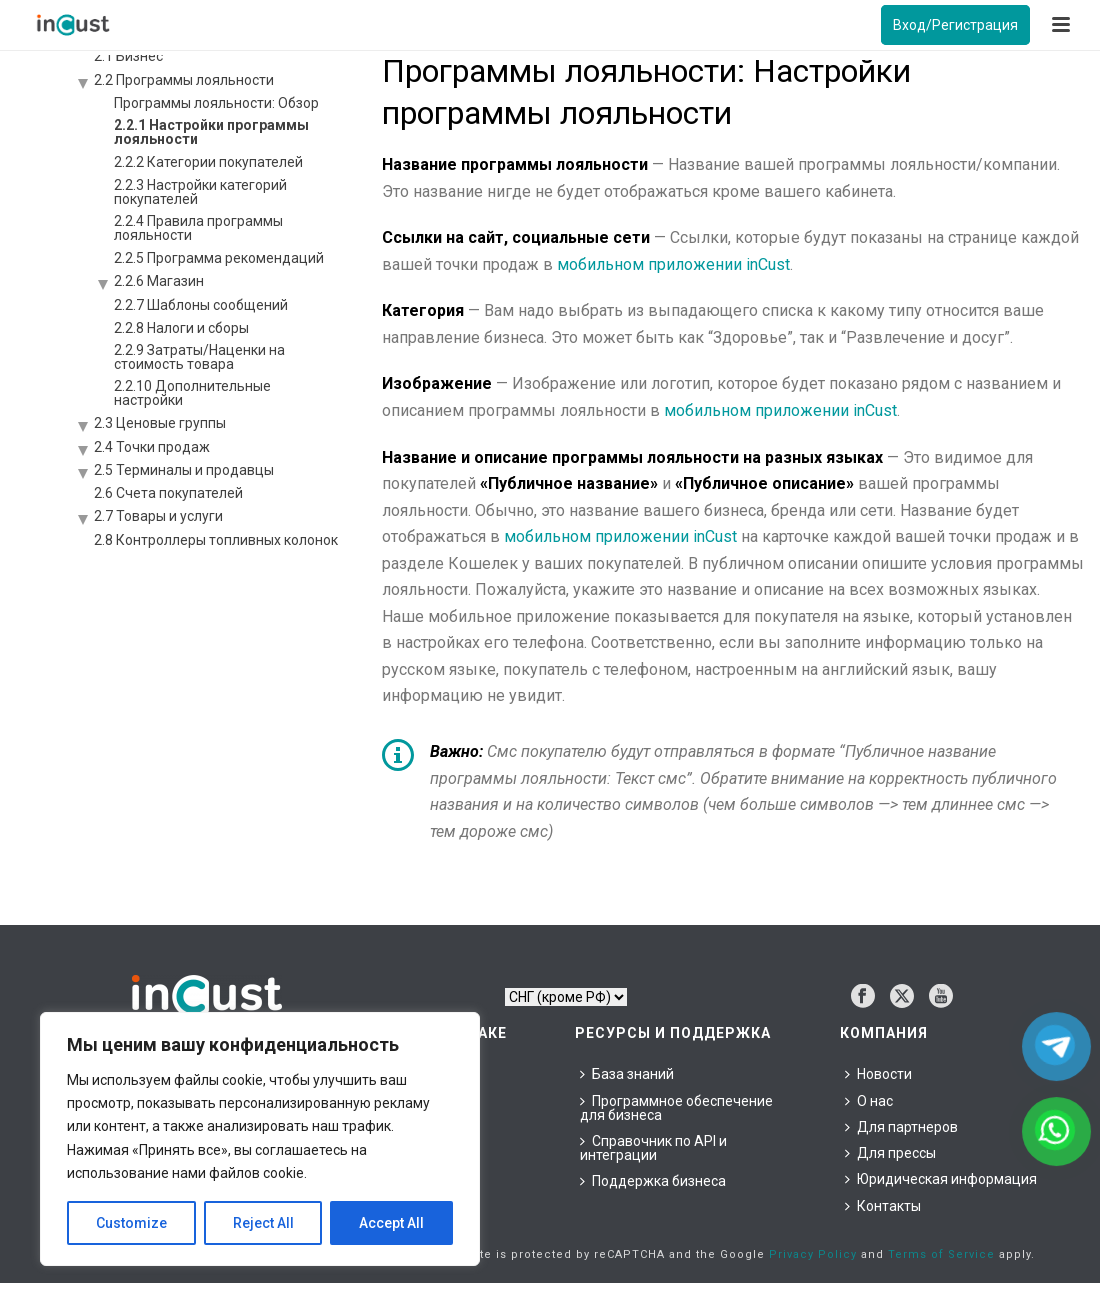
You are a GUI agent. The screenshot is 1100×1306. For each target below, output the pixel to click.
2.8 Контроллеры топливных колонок (216, 540)
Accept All (391, 1223)
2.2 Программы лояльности (184, 80)
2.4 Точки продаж (152, 447)
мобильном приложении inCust (673, 264)
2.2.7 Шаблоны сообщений (201, 305)
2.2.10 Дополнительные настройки (192, 393)
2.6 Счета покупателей (168, 493)
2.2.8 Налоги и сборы (181, 328)
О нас (869, 1101)
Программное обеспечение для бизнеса (676, 1108)
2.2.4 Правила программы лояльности (198, 228)
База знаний (627, 1074)
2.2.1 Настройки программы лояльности (211, 132)
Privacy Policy (813, 1254)
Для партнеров (901, 1127)
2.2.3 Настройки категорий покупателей (200, 192)
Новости (878, 1074)
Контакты (883, 1206)
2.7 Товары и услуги (158, 516)
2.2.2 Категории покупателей (208, 162)
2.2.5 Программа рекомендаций (219, 258)
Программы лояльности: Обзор (216, 103)
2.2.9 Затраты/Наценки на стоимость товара (199, 357)
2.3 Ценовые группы (160, 423)
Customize (131, 1223)
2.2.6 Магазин (159, 281)
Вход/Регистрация (955, 25)
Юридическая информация (941, 1179)
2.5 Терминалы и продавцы (184, 470)
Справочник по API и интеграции (653, 1148)
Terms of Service (941, 1254)
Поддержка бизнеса (653, 1181)
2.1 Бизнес (128, 56)
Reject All (263, 1223)
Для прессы (890, 1153)
